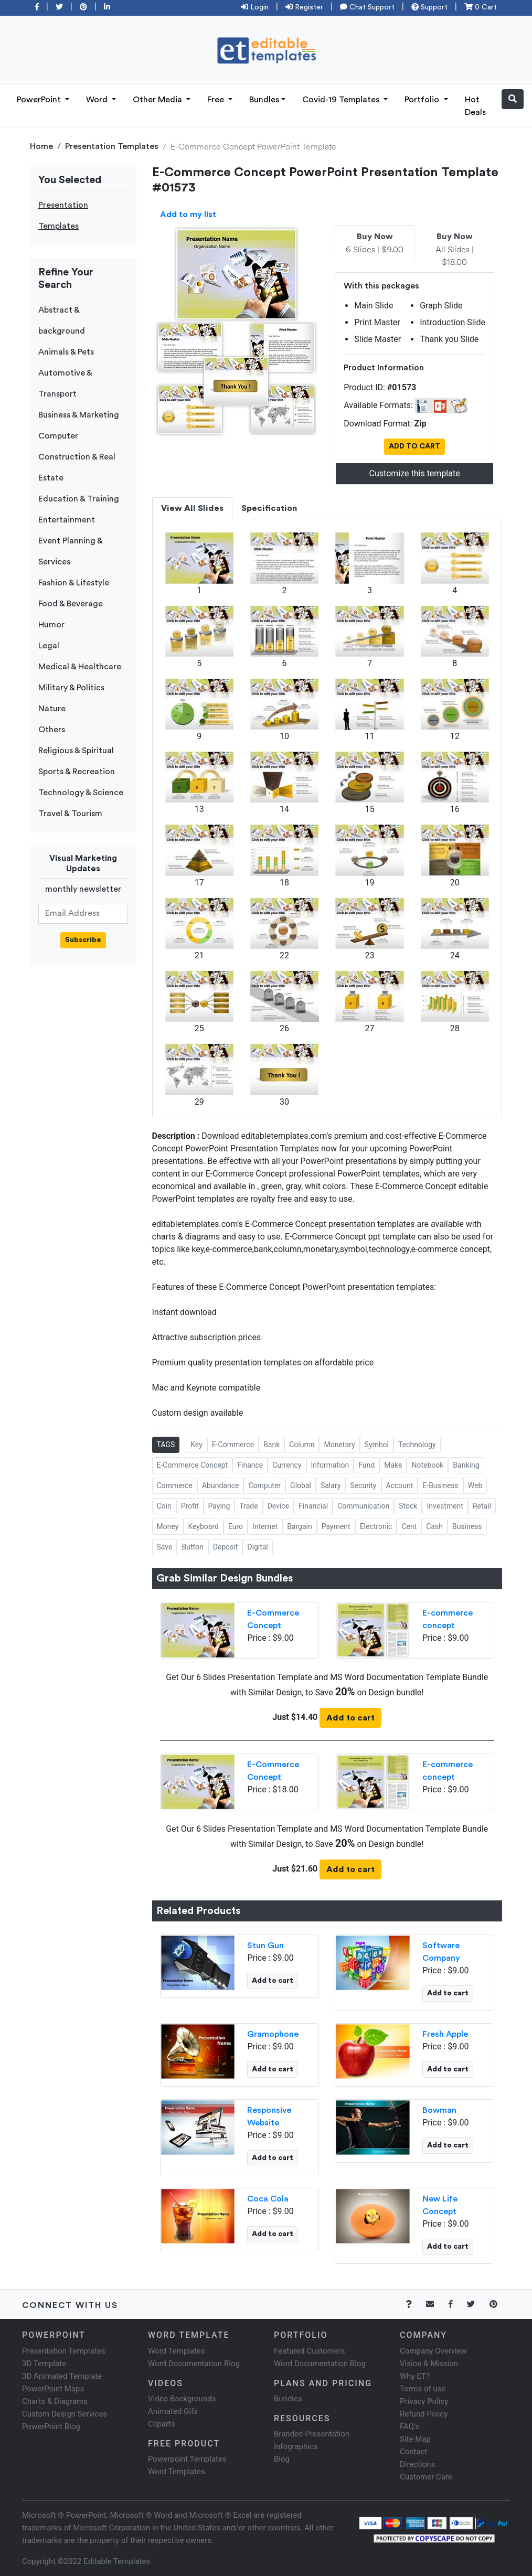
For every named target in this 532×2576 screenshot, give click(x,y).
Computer (58, 436)
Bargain (299, 1526)
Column (301, 1444)
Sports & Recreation (76, 771)
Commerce (175, 1485)
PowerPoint (40, 99)
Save (165, 1547)
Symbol (377, 1444)
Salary (331, 1485)
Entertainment (66, 520)
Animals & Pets (66, 352)
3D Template (44, 2363)
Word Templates (176, 2351)
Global (300, 1485)
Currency (286, 1465)
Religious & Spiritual (76, 750)
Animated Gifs (173, 2411)
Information (330, 1465)
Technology (417, 1444)
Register (304, 7)
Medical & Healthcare (79, 666)
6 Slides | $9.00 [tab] (374, 243)
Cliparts (161, 2424)
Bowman (439, 2110)
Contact (413, 2451)
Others (51, 729)
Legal (48, 646)
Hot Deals (475, 105)
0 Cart (480, 7)
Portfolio (423, 99)
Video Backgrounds (182, 2398)
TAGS (166, 1444)
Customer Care (426, 2477)
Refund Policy (424, 2414)
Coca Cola (268, 2199)
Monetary (339, 1444)
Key (196, 1444)
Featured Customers (309, 2351)
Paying (219, 1506)
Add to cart (350, 1718)
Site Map (415, 2439)
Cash (434, 1526)
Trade (248, 1506)
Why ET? (415, 2376)
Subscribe (83, 940)
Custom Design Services (64, 2414)
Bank (271, 1444)
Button (192, 1547)
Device (278, 1506)
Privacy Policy (424, 2401)
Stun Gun (265, 1945)
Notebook (427, 1465)
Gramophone (273, 2034)
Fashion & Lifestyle (73, 583)
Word (98, 99)
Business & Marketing (78, 415)
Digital (257, 1547)
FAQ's (409, 2426)
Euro (235, 1526)
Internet (265, 1526)
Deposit (225, 1547)
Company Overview (433, 2351)
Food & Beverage (70, 604)
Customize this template (414, 473)
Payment (336, 1526)
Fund (366, 1465)
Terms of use (422, 2388)
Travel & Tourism (70, 813)
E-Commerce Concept (192, 1465)
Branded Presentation (311, 2434)
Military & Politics (71, 687)
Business (467, 1526)
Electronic (376, 1526)
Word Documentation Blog (194, 2363)
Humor (51, 625)
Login (255, 7)
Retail (482, 1506)
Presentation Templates (111, 146)
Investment (445, 1506)
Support (429, 7)
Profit (190, 1506)
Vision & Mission (429, 2363)
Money (168, 1526)
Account (399, 1485)
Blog (282, 2459)
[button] (513, 99)
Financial (313, 1506)
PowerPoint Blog (51, 2426)
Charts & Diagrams (55, 2401)
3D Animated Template (62, 2376)
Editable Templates (116, 2561)
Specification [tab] (269, 508)
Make (393, 1465)
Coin (164, 1506)
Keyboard (203, 1526)
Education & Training (78, 499)
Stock (408, 1506)
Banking (466, 1465)
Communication (363, 1506)
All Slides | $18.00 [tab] (454, 249)
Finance (250, 1465)
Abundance (220, 1485)
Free (216, 99)
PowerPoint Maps (53, 2388)
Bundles (264, 99)
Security (363, 1485)
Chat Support (367, 7)
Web (475, 1485)
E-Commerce (233, 1444)
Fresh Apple (445, 2034)
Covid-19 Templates (341, 99)
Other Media (158, 99)
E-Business (440, 1485)
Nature (52, 708)
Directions (417, 2464)
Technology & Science (80, 792)
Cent (409, 1526)
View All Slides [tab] (192, 508)
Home (41, 146)
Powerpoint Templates (187, 2459)
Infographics (295, 2446)
